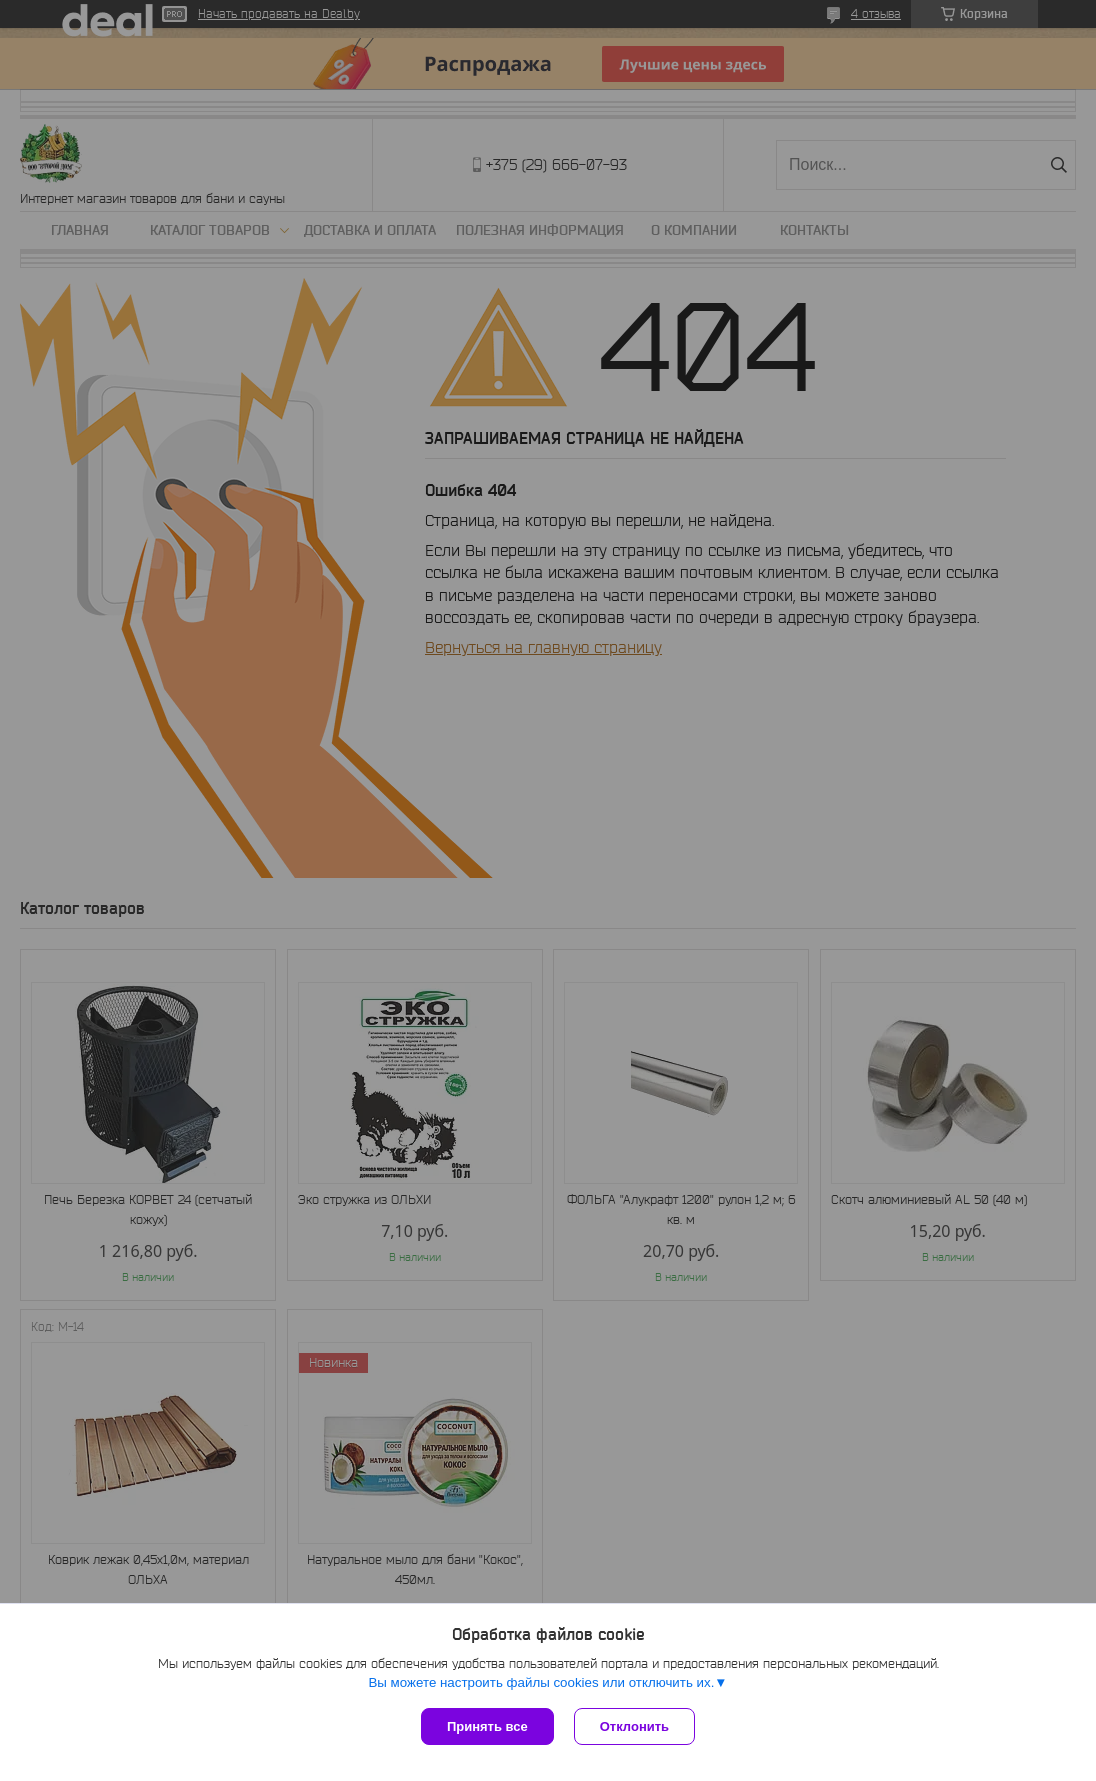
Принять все (487, 1726)
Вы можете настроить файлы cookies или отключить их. (541, 1682)
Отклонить (634, 1726)
